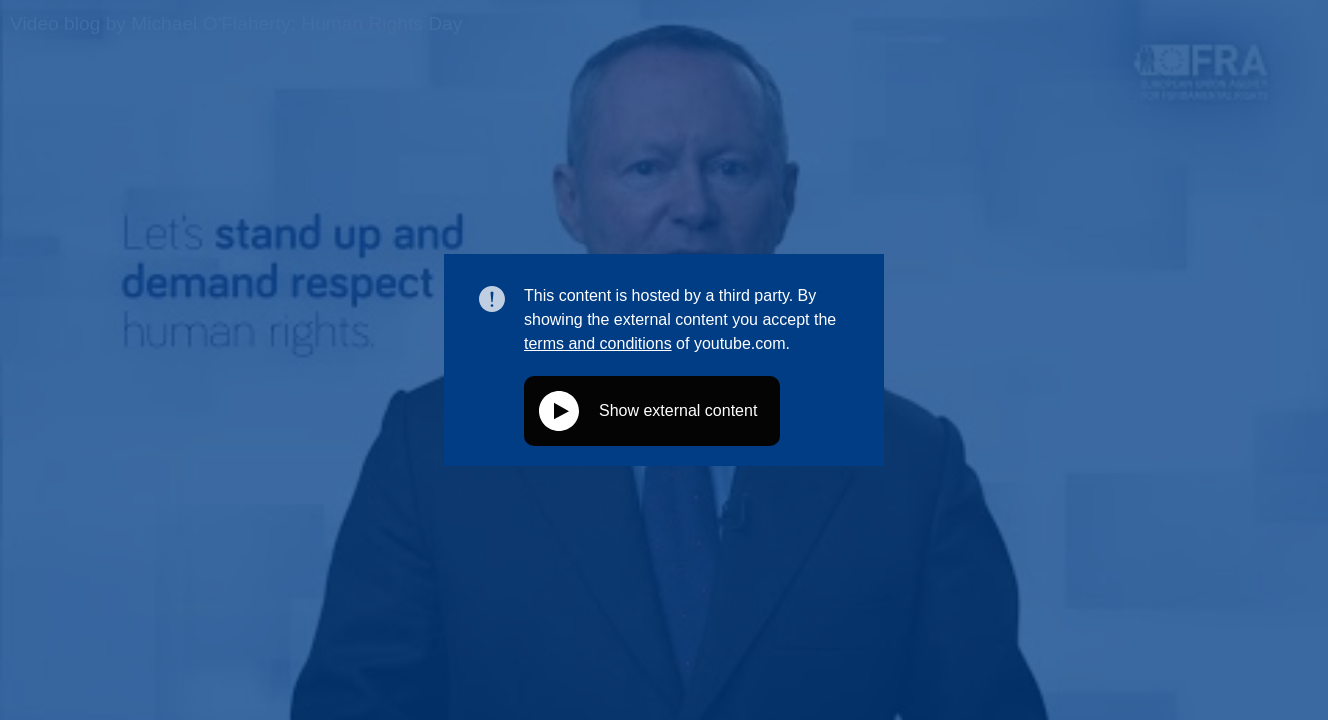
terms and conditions (598, 343)
